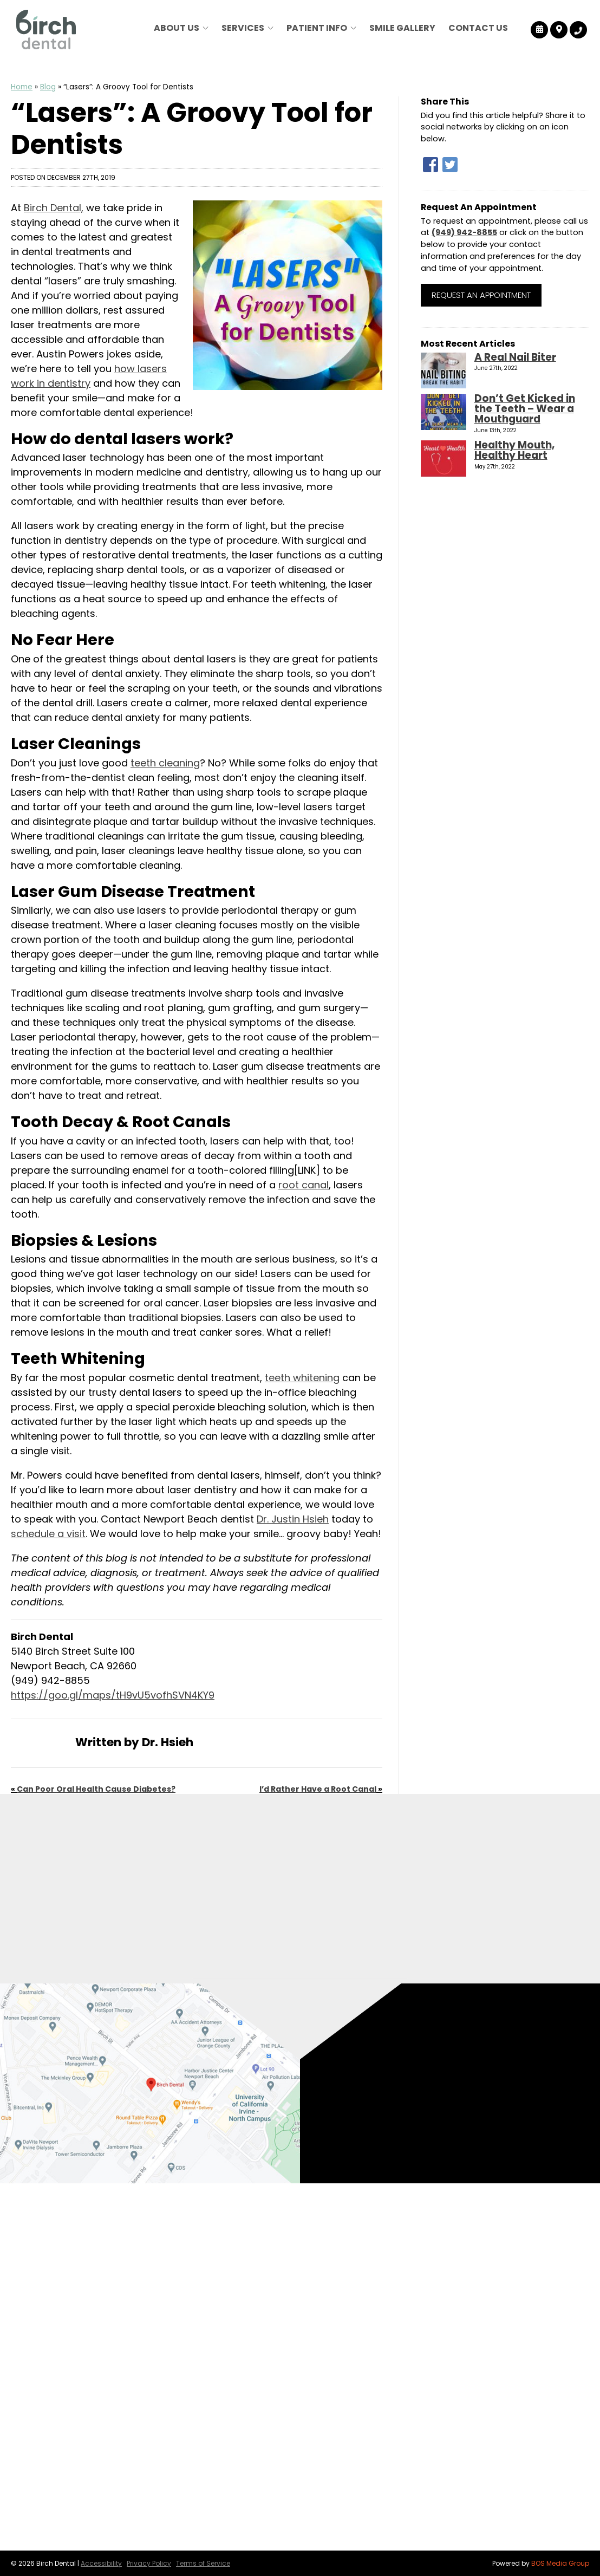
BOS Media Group (560, 2563)
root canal (303, 1185)
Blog (48, 87)
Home (21, 87)
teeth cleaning (165, 763)
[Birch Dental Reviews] (540, 29)
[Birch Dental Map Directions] (559, 29)
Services (242, 28)
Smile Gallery (402, 28)
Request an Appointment (481, 295)
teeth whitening (302, 1377)
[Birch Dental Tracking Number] (578, 29)
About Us (176, 28)
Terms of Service (203, 2563)
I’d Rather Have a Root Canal (317, 1789)
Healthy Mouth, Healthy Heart (514, 450)
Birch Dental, (53, 207)
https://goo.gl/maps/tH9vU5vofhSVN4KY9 (112, 1695)
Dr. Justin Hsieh (293, 1519)
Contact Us (478, 28)
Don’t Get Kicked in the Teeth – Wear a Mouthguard (524, 408)
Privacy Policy (149, 2563)
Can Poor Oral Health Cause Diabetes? (96, 1789)
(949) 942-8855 (464, 232)
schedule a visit (48, 1533)
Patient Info (316, 28)
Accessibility (101, 2563)
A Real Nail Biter (515, 357)
